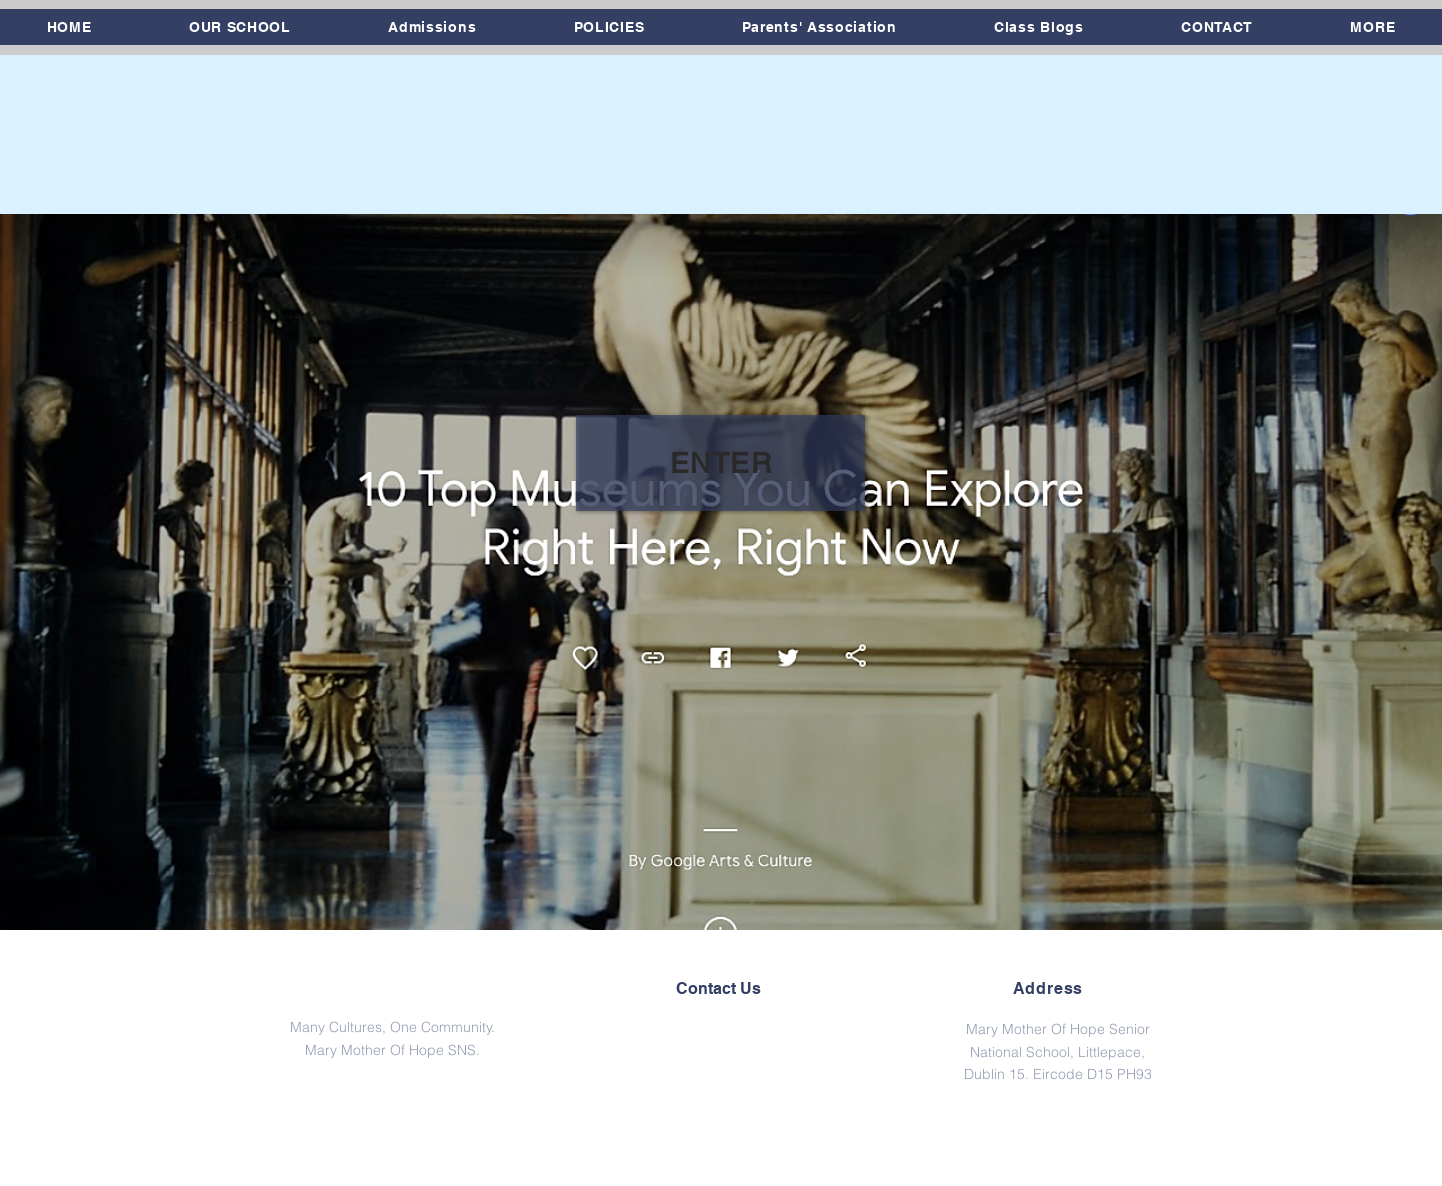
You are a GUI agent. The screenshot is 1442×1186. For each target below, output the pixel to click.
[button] (239, 27)
